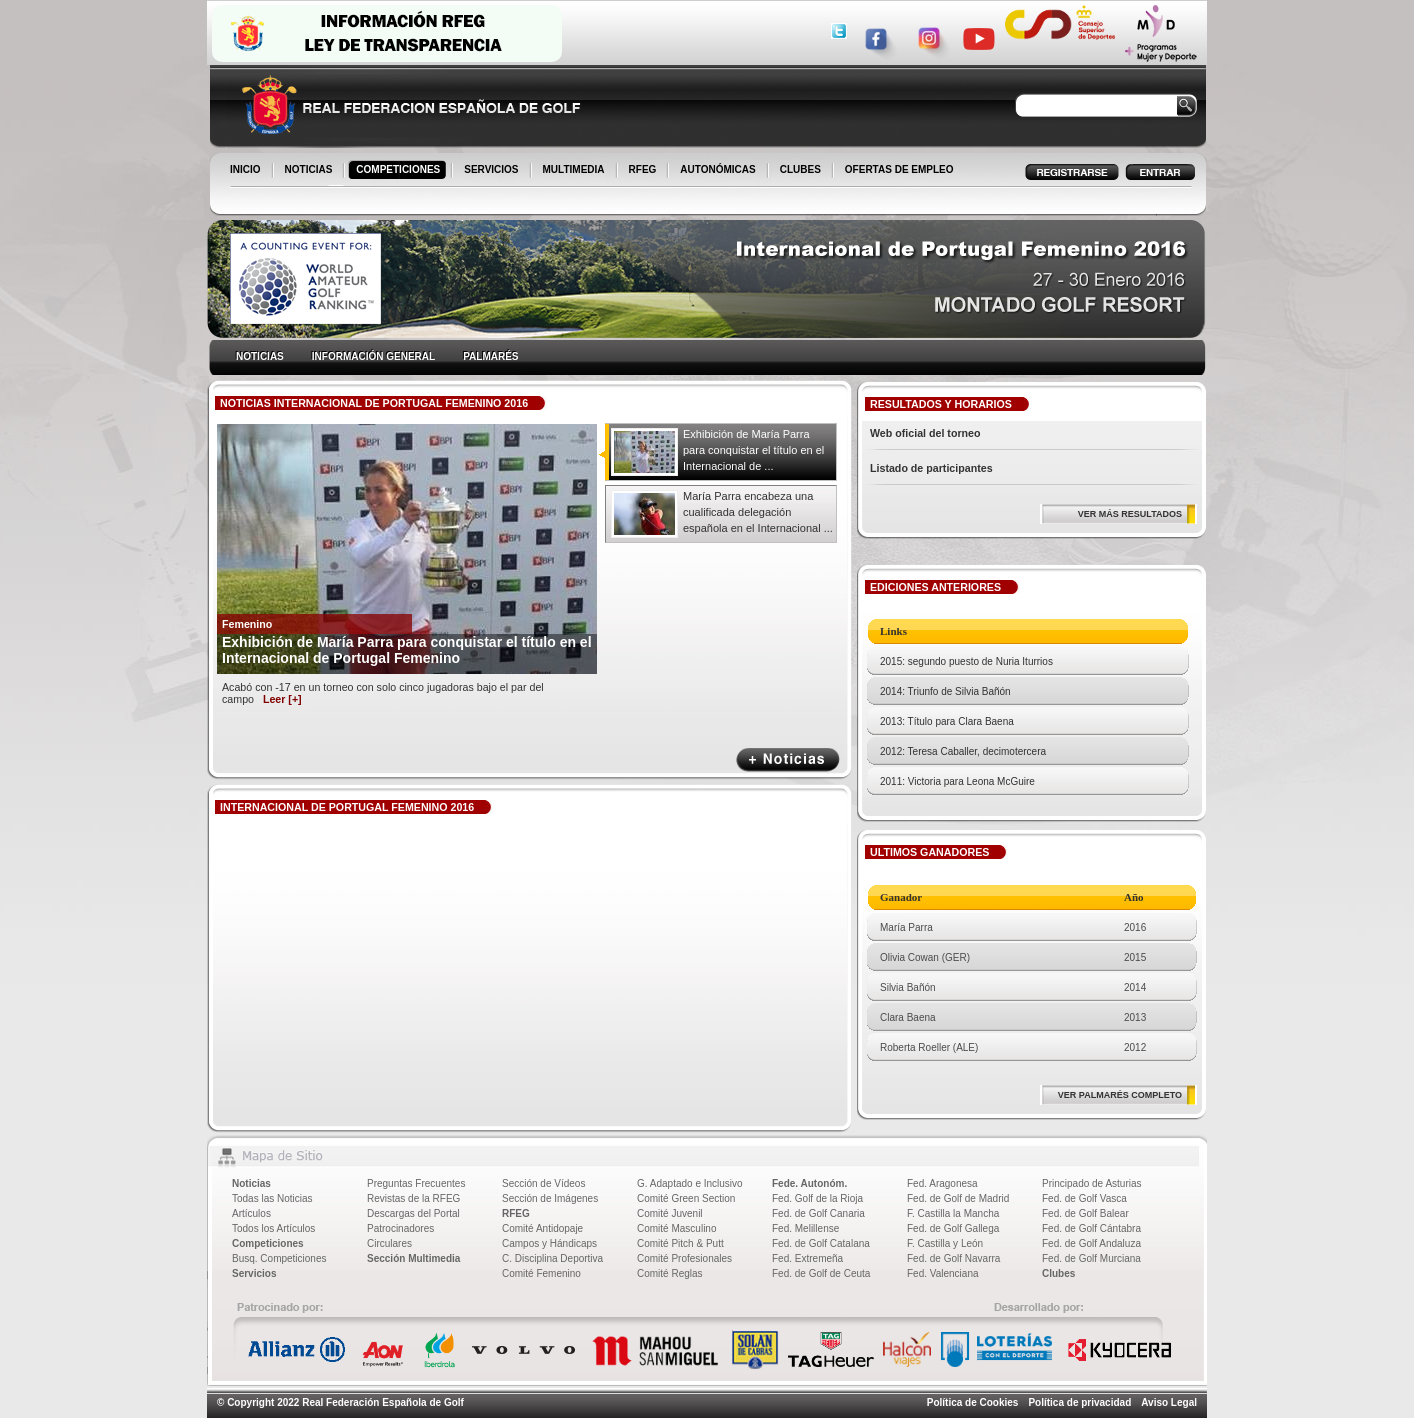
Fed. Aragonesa (942, 1183)
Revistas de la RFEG (413, 1198)
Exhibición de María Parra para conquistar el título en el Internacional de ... (753, 450)
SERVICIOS (492, 171)
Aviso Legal (1169, 1402)
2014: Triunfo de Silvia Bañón (945, 691)
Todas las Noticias (272, 1198)
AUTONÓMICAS (717, 169)
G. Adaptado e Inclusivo (690, 1183)
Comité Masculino (676, 1228)
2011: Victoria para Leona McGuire (957, 781)
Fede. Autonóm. (809, 1183)
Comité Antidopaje (542, 1228)
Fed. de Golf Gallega (953, 1228)
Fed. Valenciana (943, 1273)
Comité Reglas (670, 1273)
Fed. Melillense (805, 1228)
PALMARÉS (490, 356)
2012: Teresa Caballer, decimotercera (963, 751)
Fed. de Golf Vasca (1084, 1198)
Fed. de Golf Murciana (1091, 1258)
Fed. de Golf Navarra (953, 1258)
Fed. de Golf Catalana (821, 1243)
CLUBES (800, 169)
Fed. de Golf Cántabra (1091, 1228)
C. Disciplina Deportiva (552, 1258)
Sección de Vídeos (543, 1183)
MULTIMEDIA (575, 171)
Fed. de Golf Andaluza (1091, 1243)
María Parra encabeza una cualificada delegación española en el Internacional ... (758, 512)
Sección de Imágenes (550, 1198)
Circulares (389, 1243)
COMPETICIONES (399, 171)
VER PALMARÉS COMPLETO (1120, 1095)
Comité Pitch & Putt (680, 1243)
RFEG (644, 171)
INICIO (247, 171)
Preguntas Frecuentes (416, 1183)
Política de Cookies (973, 1402)
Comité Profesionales (684, 1258)
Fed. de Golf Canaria (818, 1213)
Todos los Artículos (273, 1228)
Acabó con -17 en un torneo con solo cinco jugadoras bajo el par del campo (383, 693)
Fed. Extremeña (807, 1258)
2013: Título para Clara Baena (947, 721)
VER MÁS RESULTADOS (1130, 514)
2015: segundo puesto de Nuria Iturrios (966, 661)
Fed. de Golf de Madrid (958, 1198)
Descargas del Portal (413, 1213)
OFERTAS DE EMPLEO (899, 169)
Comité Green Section (686, 1198)
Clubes (1058, 1273)
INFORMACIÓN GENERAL (373, 356)
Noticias (251, 1183)
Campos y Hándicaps (549, 1243)
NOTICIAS (310, 171)
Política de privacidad (1079, 1402)
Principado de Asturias (1092, 1183)
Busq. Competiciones (279, 1258)
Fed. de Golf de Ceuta (821, 1273)
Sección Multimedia (413, 1258)
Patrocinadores (400, 1228)
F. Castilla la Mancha (953, 1213)
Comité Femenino (541, 1273)
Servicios (254, 1273)
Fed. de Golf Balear (1085, 1213)
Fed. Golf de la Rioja (817, 1198)
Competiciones (268, 1243)
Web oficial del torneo (925, 433)
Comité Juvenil (670, 1213)
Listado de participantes (931, 468)
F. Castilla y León (945, 1243)
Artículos (251, 1213)
